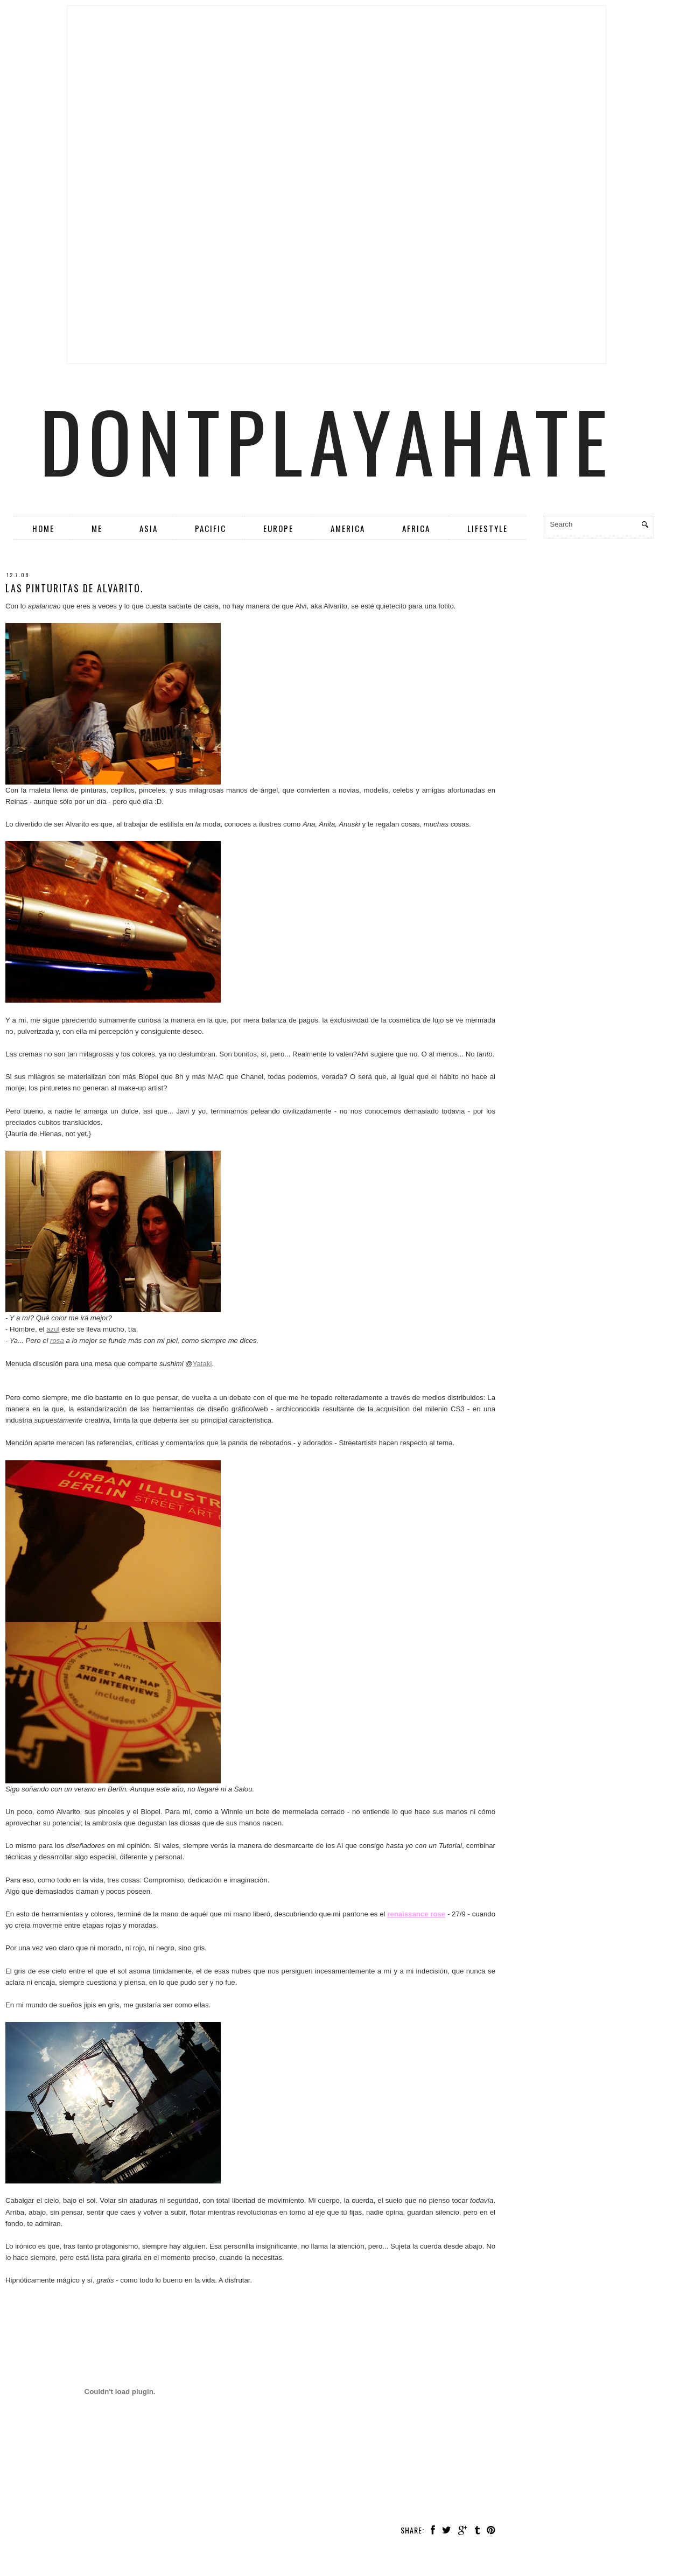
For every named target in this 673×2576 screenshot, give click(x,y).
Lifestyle (487, 528)
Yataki (202, 1364)
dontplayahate (327, 440)
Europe (278, 528)
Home (43, 528)
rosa (57, 1340)
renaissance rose (416, 1914)
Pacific (210, 528)
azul (52, 1329)
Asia (148, 528)
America (348, 528)
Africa (416, 528)
